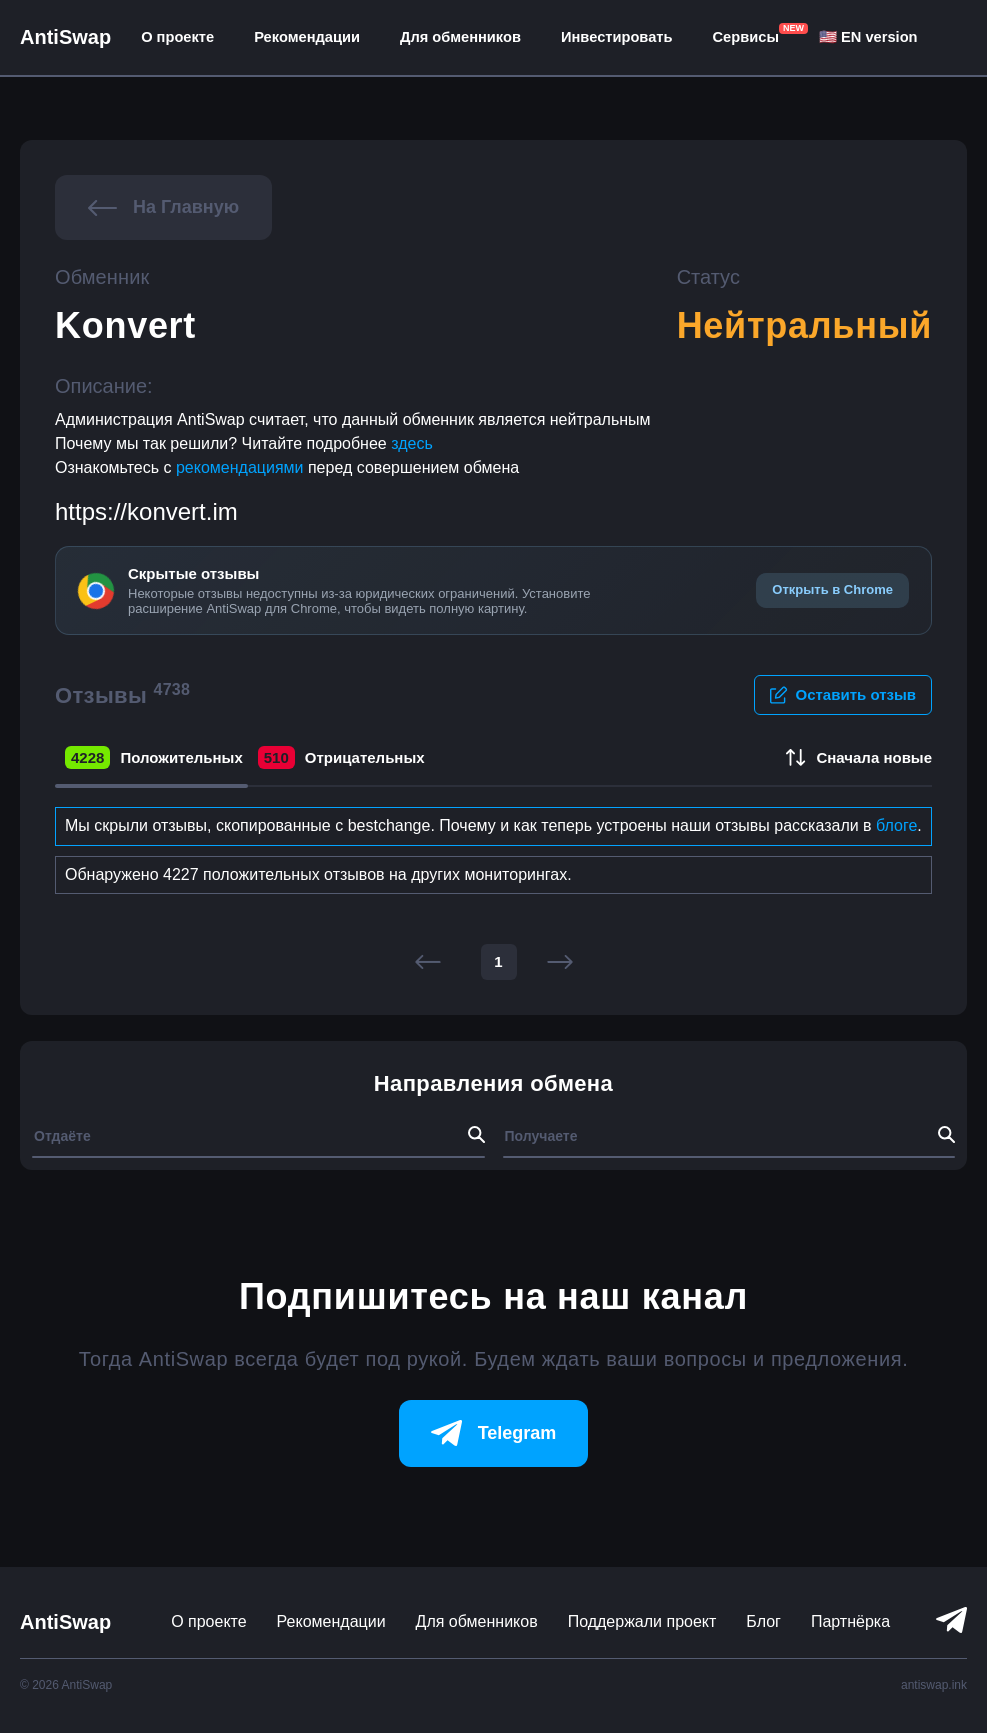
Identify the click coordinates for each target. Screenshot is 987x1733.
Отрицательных (341, 757)
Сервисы (746, 37)
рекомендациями (242, 467)
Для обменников (460, 37)
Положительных (154, 757)
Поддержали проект (642, 1621)
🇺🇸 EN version (868, 37)
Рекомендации (307, 37)
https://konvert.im (146, 511)
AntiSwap (65, 37)
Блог (763, 1621)
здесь (412, 443)
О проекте (177, 37)
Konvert (125, 325)
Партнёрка (850, 1621)
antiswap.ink (934, 1685)
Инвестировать (617, 37)
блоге (896, 825)
